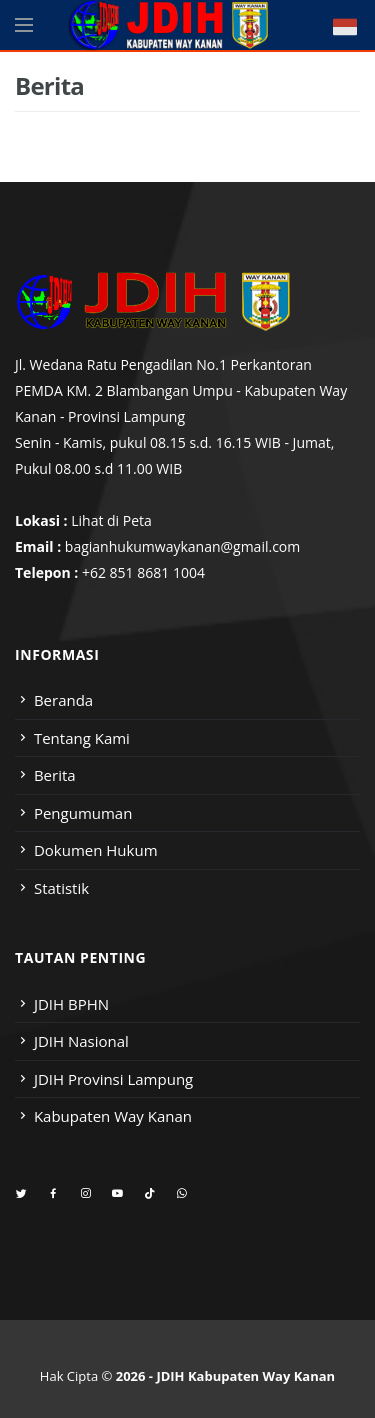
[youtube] (117, 1194)
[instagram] (85, 1194)
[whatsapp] (181, 1194)
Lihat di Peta (111, 520)
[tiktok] (149, 1194)
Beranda (63, 700)
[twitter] (21, 1194)
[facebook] (53, 1194)
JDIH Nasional (81, 1041)
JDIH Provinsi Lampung (113, 1079)
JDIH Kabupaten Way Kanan (245, 1376)
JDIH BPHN (71, 1004)
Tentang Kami (82, 738)
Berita (55, 775)
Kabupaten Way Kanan (113, 1116)
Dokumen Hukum (96, 850)
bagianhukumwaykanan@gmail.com (182, 546)
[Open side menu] (24, 25)
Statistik (61, 888)
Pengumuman (83, 813)
